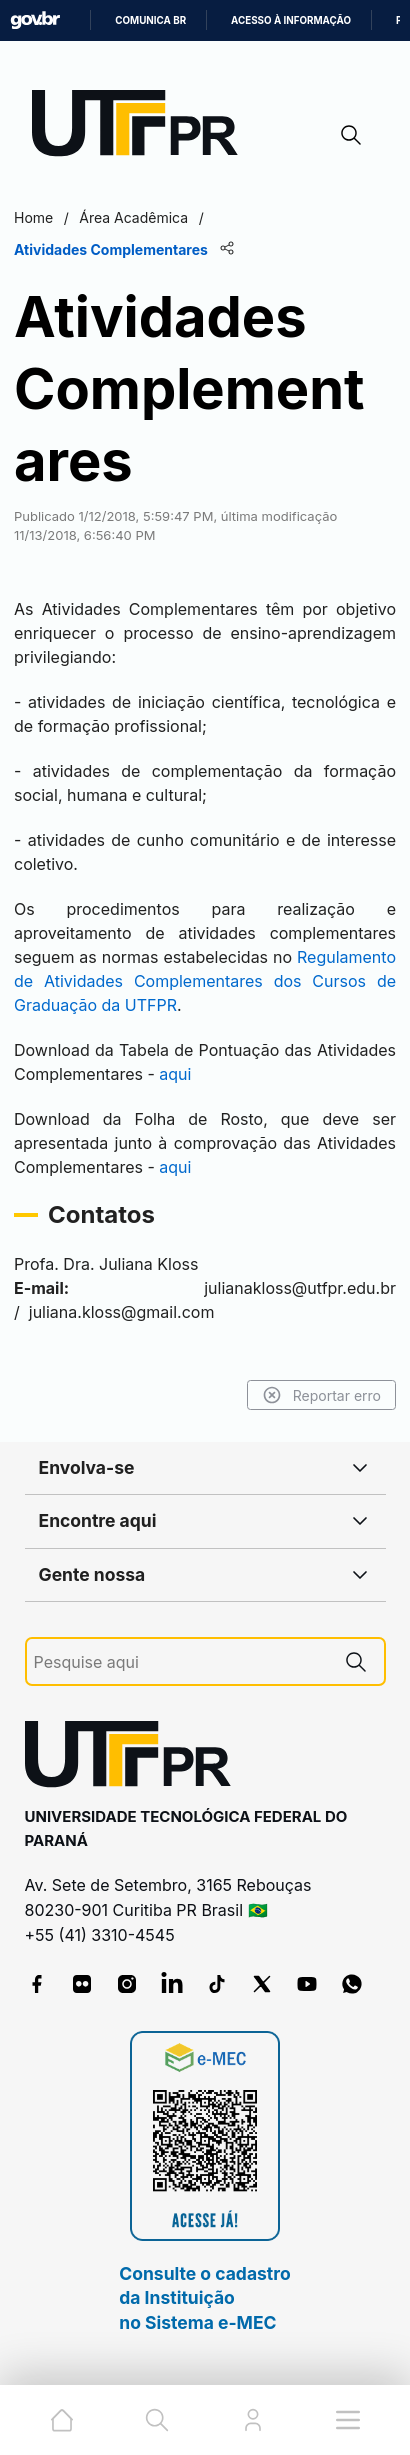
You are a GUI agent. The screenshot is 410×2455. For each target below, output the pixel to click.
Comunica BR (150, 20)
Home (33, 217)
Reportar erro (321, 1395)
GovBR (35, 20)
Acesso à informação (291, 20)
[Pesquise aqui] (181, 1662)
